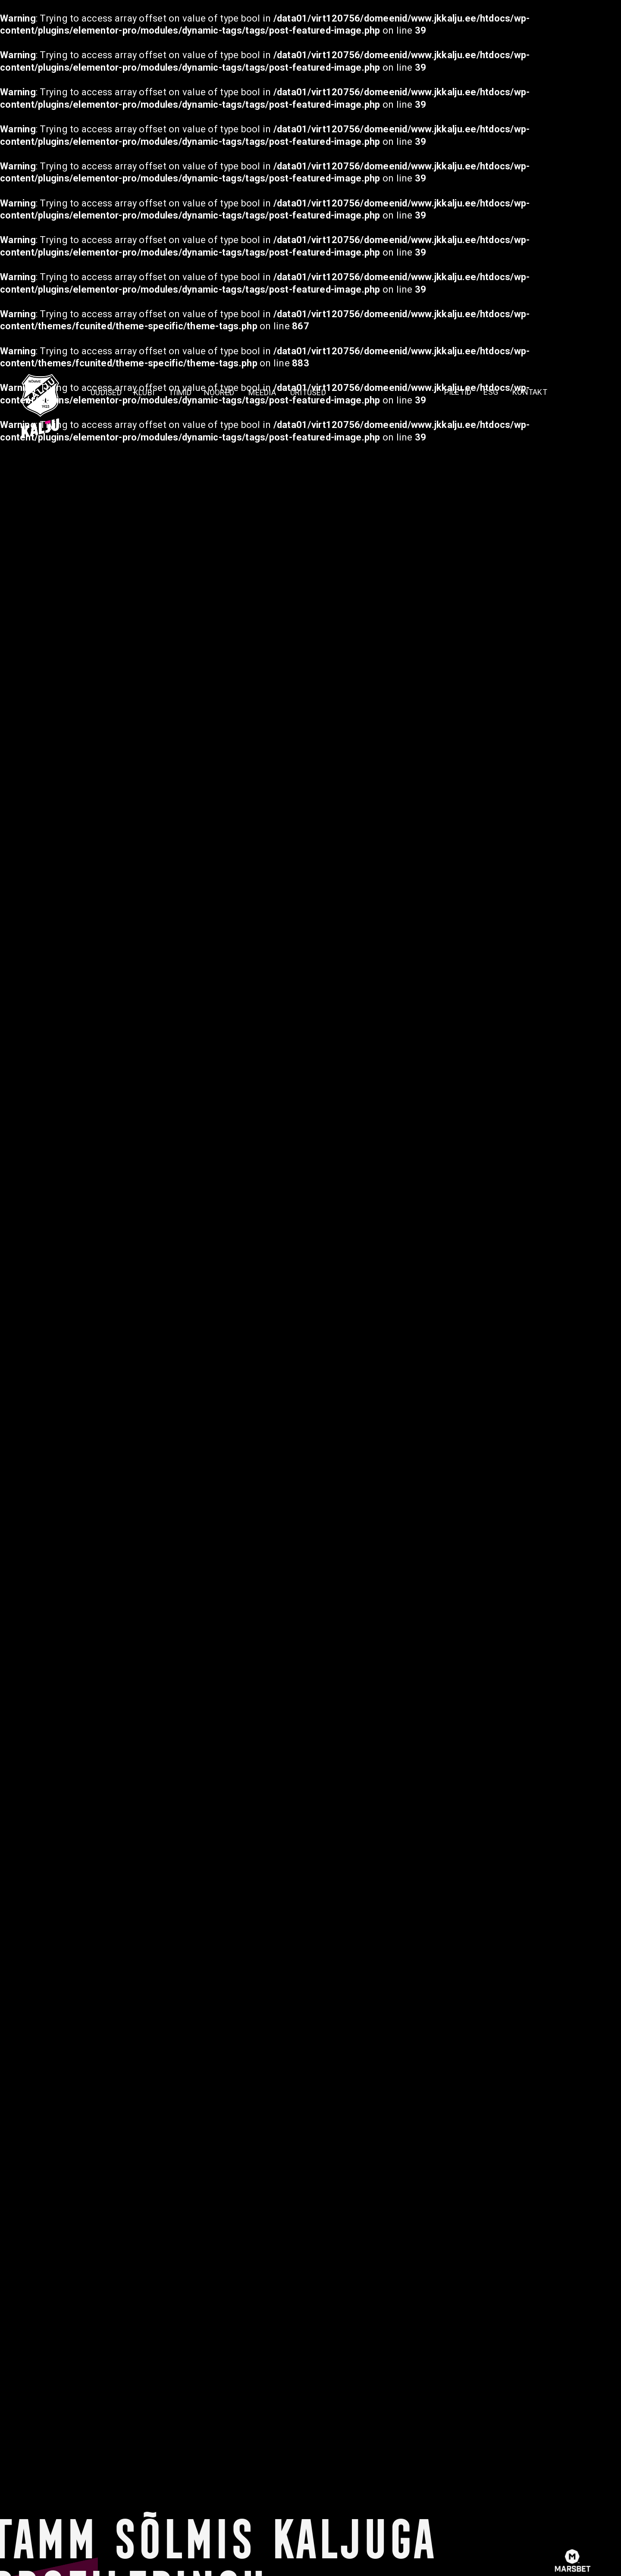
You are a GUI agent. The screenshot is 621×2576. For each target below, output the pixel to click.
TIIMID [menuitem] (180, 392)
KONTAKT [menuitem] (529, 392)
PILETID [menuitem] (458, 392)
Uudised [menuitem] (106, 392)
